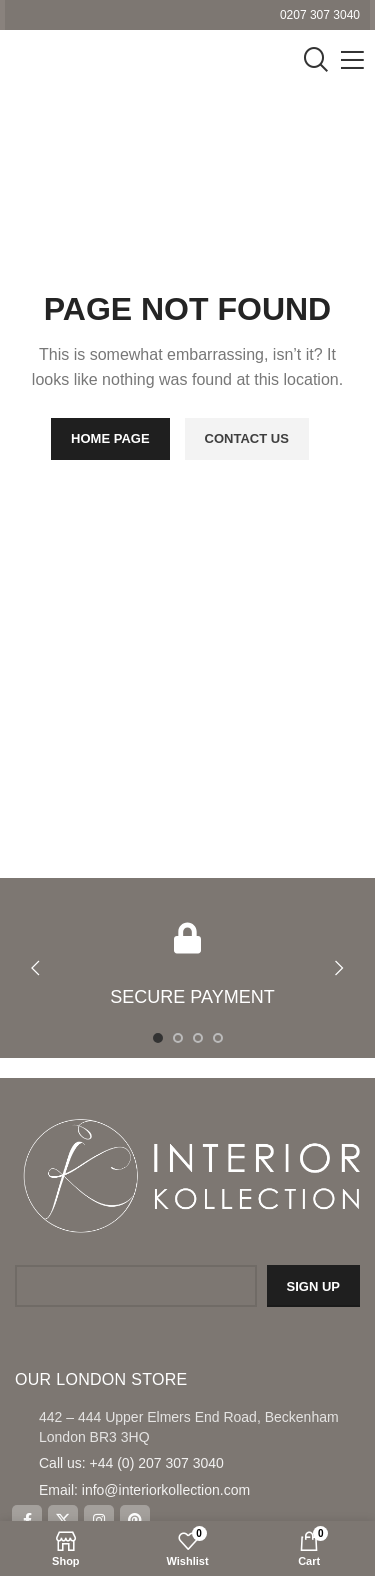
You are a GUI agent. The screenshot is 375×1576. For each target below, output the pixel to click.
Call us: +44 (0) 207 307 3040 (131, 1463)
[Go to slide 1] (158, 1038)
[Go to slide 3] (198, 1038)
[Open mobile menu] (352, 60)
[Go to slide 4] (218, 1038)
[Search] (316, 60)
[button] (35, 968)
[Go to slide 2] (178, 1038)
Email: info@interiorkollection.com (144, 1490)
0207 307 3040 (320, 15)
